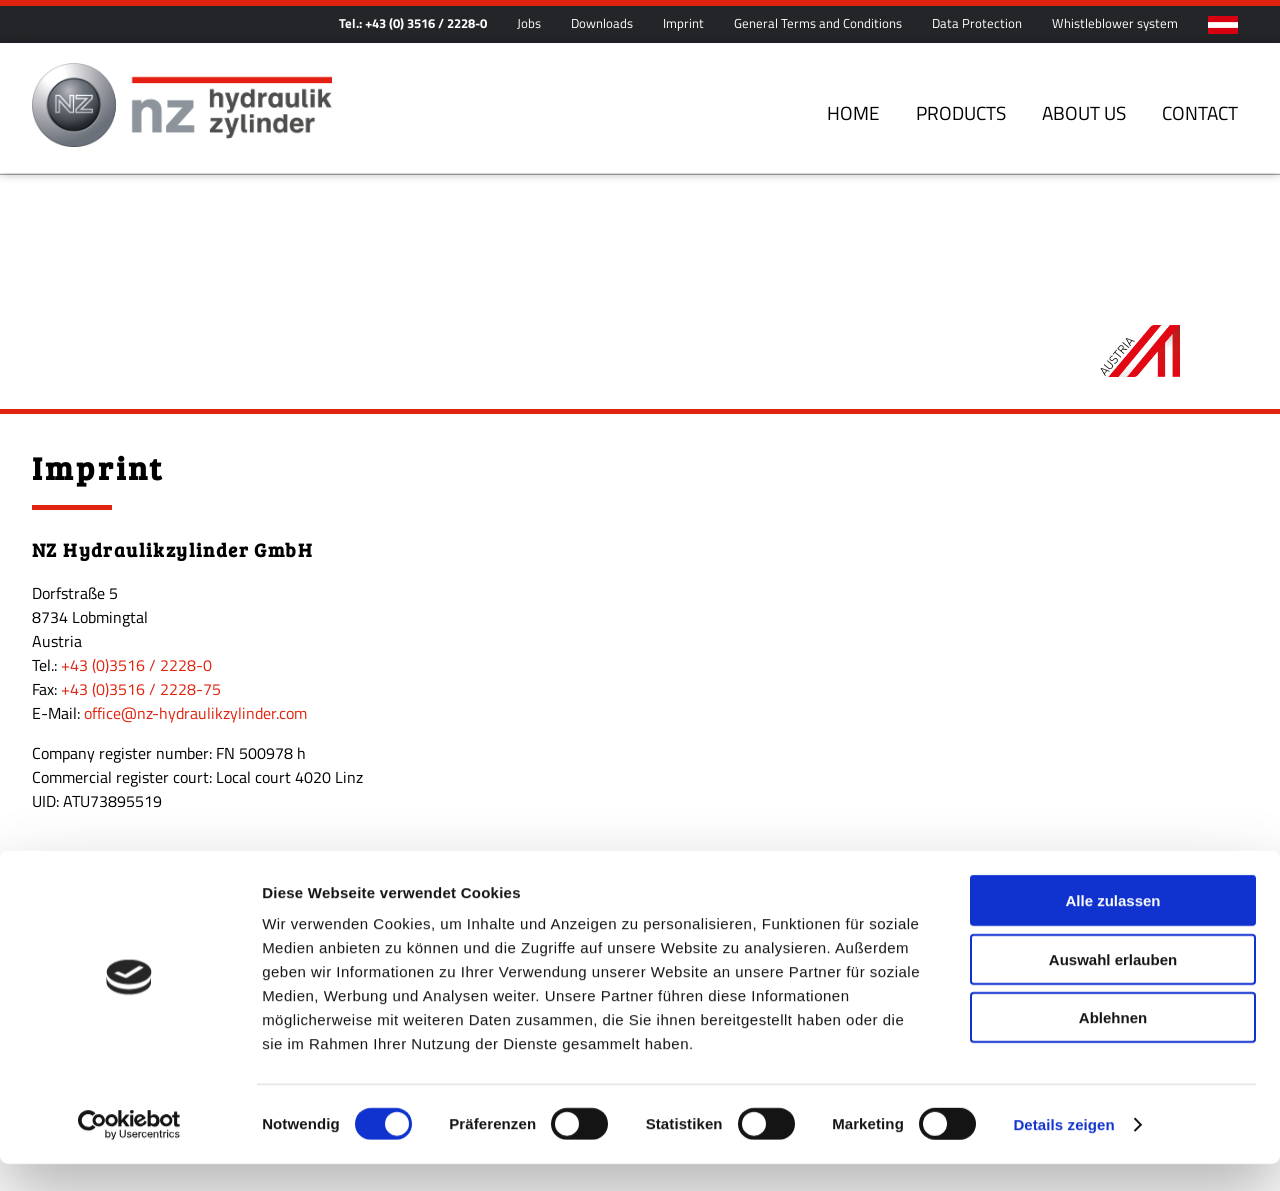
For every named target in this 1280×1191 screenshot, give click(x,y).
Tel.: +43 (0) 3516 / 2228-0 (413, 23)
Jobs (529, 23)
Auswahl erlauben (1113, 986)
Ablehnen (1113, 1044)
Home (853, 112)
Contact (1200, 112)
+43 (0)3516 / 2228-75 (141, 620)
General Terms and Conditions (818, 23)
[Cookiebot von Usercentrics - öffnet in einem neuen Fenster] (129, 1152)
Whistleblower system (1115, 23)
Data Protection (977, 23)
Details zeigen (1063, 1151)
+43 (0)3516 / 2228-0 (136, 596)
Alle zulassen (1112, 927)
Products (961, 112)
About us (1084, 112)
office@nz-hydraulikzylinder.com (195, 644)
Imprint (683, 23)
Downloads (602, 23)
